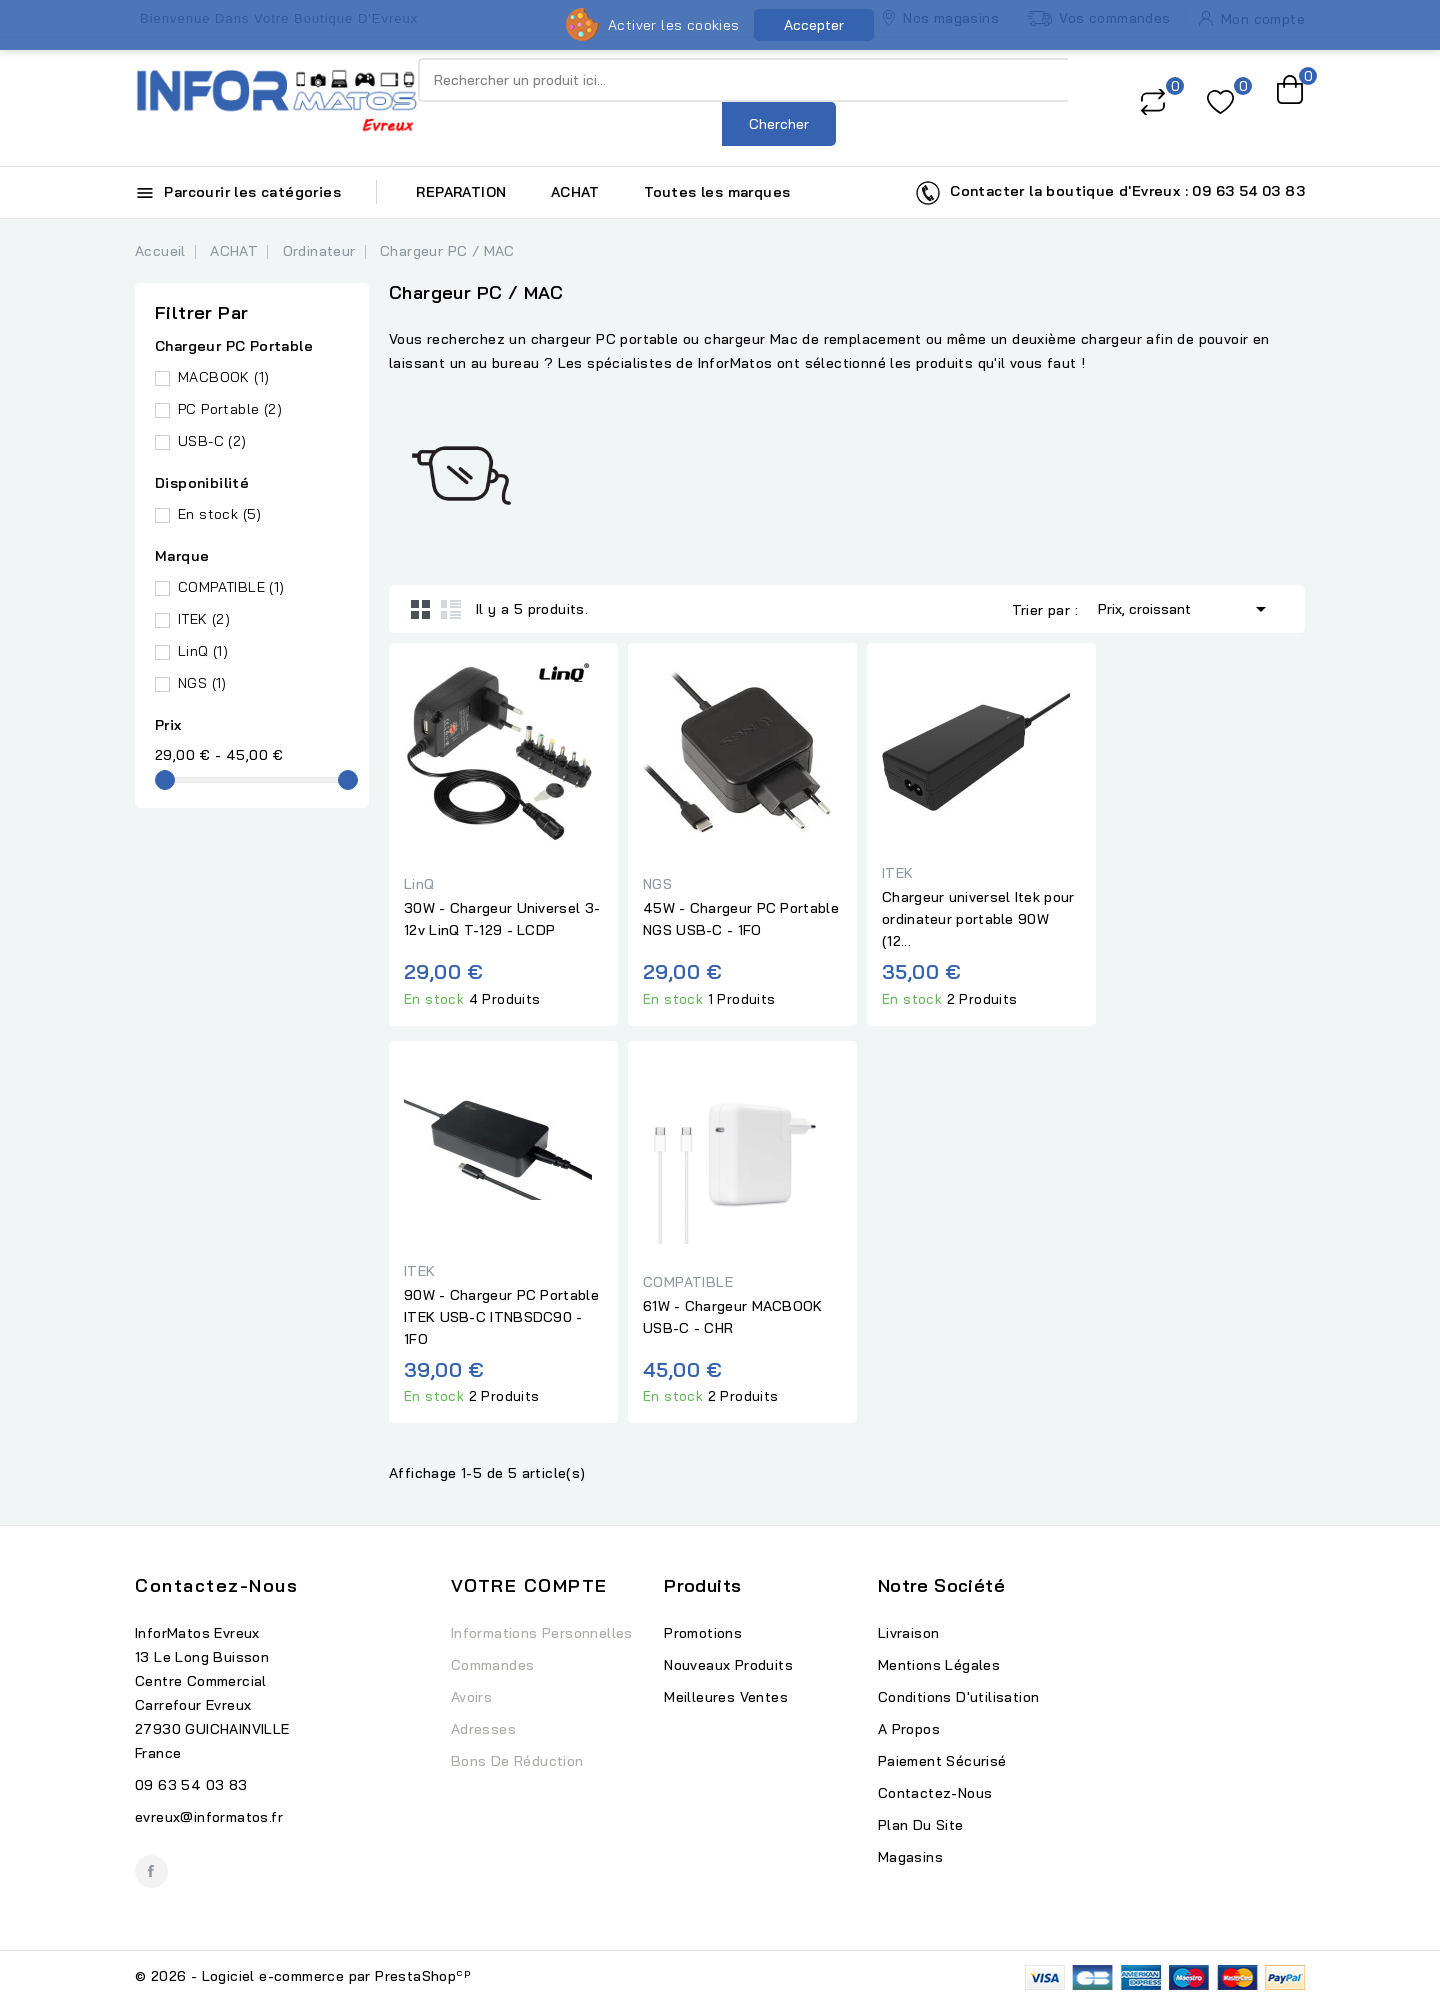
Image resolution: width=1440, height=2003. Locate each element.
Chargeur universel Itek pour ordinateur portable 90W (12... (978, 919)
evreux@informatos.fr (209, 1817)
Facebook (151, 1871)
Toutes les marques (717, 192)
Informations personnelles (542, 1633)
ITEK (204, 619)
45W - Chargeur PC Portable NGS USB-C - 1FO (741, 919)
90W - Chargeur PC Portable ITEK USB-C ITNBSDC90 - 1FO (501, 1317)
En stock (220, 514)
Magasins (910, 1857)
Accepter (814, 25)
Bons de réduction (517, 1761)
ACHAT (575, 192)
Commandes (493, 1665)
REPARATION (461, 192)
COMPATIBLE (231, 587)
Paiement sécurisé (942, 1761)
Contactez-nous (216, 1585)
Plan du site (921, 1825)
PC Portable (230, 409)
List (451, 609)
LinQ (203, 651)
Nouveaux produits (728, 1665)
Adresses (483, 1729)
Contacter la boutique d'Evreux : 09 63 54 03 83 (1110, 193)
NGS (202, 683)
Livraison (909, 1633)
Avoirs (471, 1697)
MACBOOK (223, 377)
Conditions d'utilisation (959, 1697)
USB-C (212, 441)
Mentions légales (939, 1665)
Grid (421, 609)
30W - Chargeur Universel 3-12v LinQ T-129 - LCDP (502, 919)
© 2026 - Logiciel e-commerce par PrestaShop (303, 1976)
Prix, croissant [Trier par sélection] (1185, 607)
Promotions (703, 1633)
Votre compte (529, 1585)
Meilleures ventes (726, 1697)
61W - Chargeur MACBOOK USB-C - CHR (733, 1317)
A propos (909, 1729)
